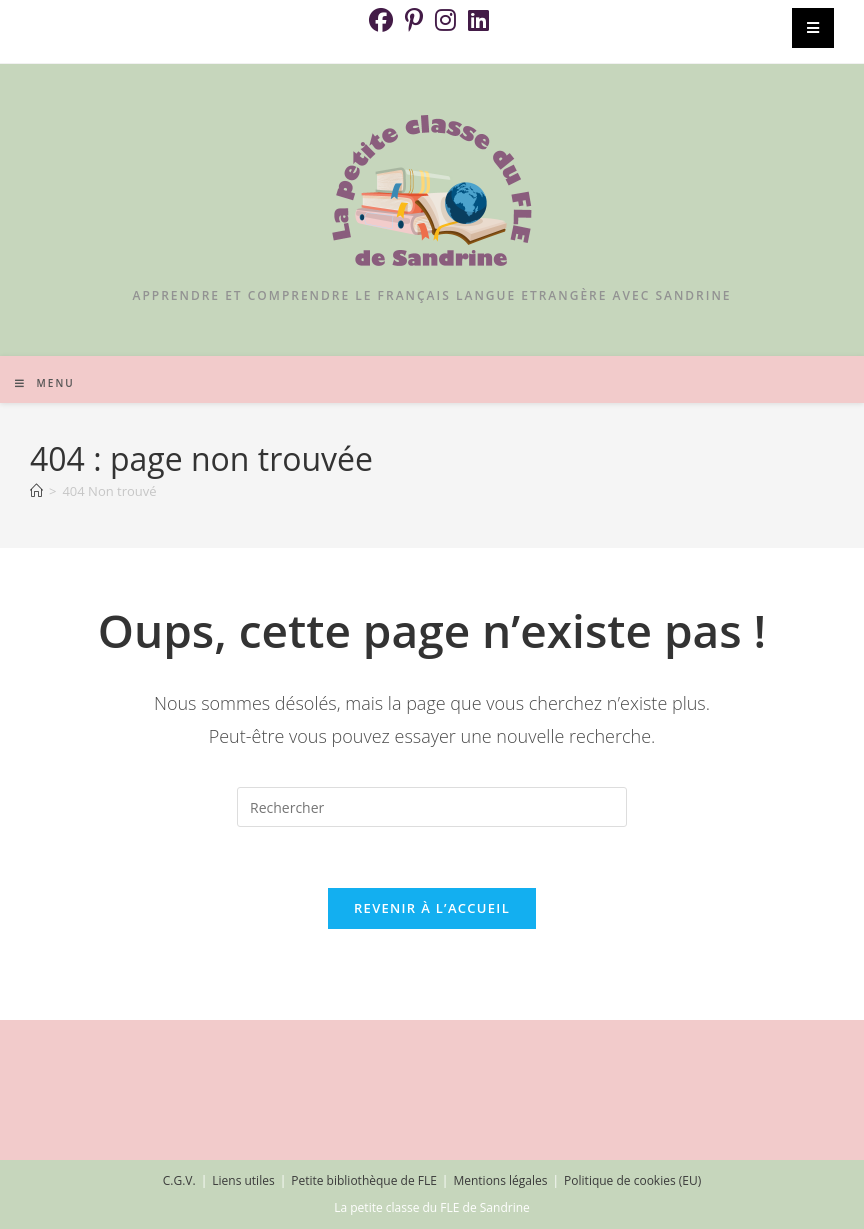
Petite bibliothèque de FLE (364, 1180)
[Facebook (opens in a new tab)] (384, 20)
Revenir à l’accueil (432, 908)
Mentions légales (500, 1180)
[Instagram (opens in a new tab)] (445, 20)
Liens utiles (243, 1180)
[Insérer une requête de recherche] (432, 807)
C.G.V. (179, 1180)
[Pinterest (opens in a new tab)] (414, 20)
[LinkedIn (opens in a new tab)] (478, 20)
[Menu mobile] (45, 383)
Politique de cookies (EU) (632, 1180)
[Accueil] (36, 491)
